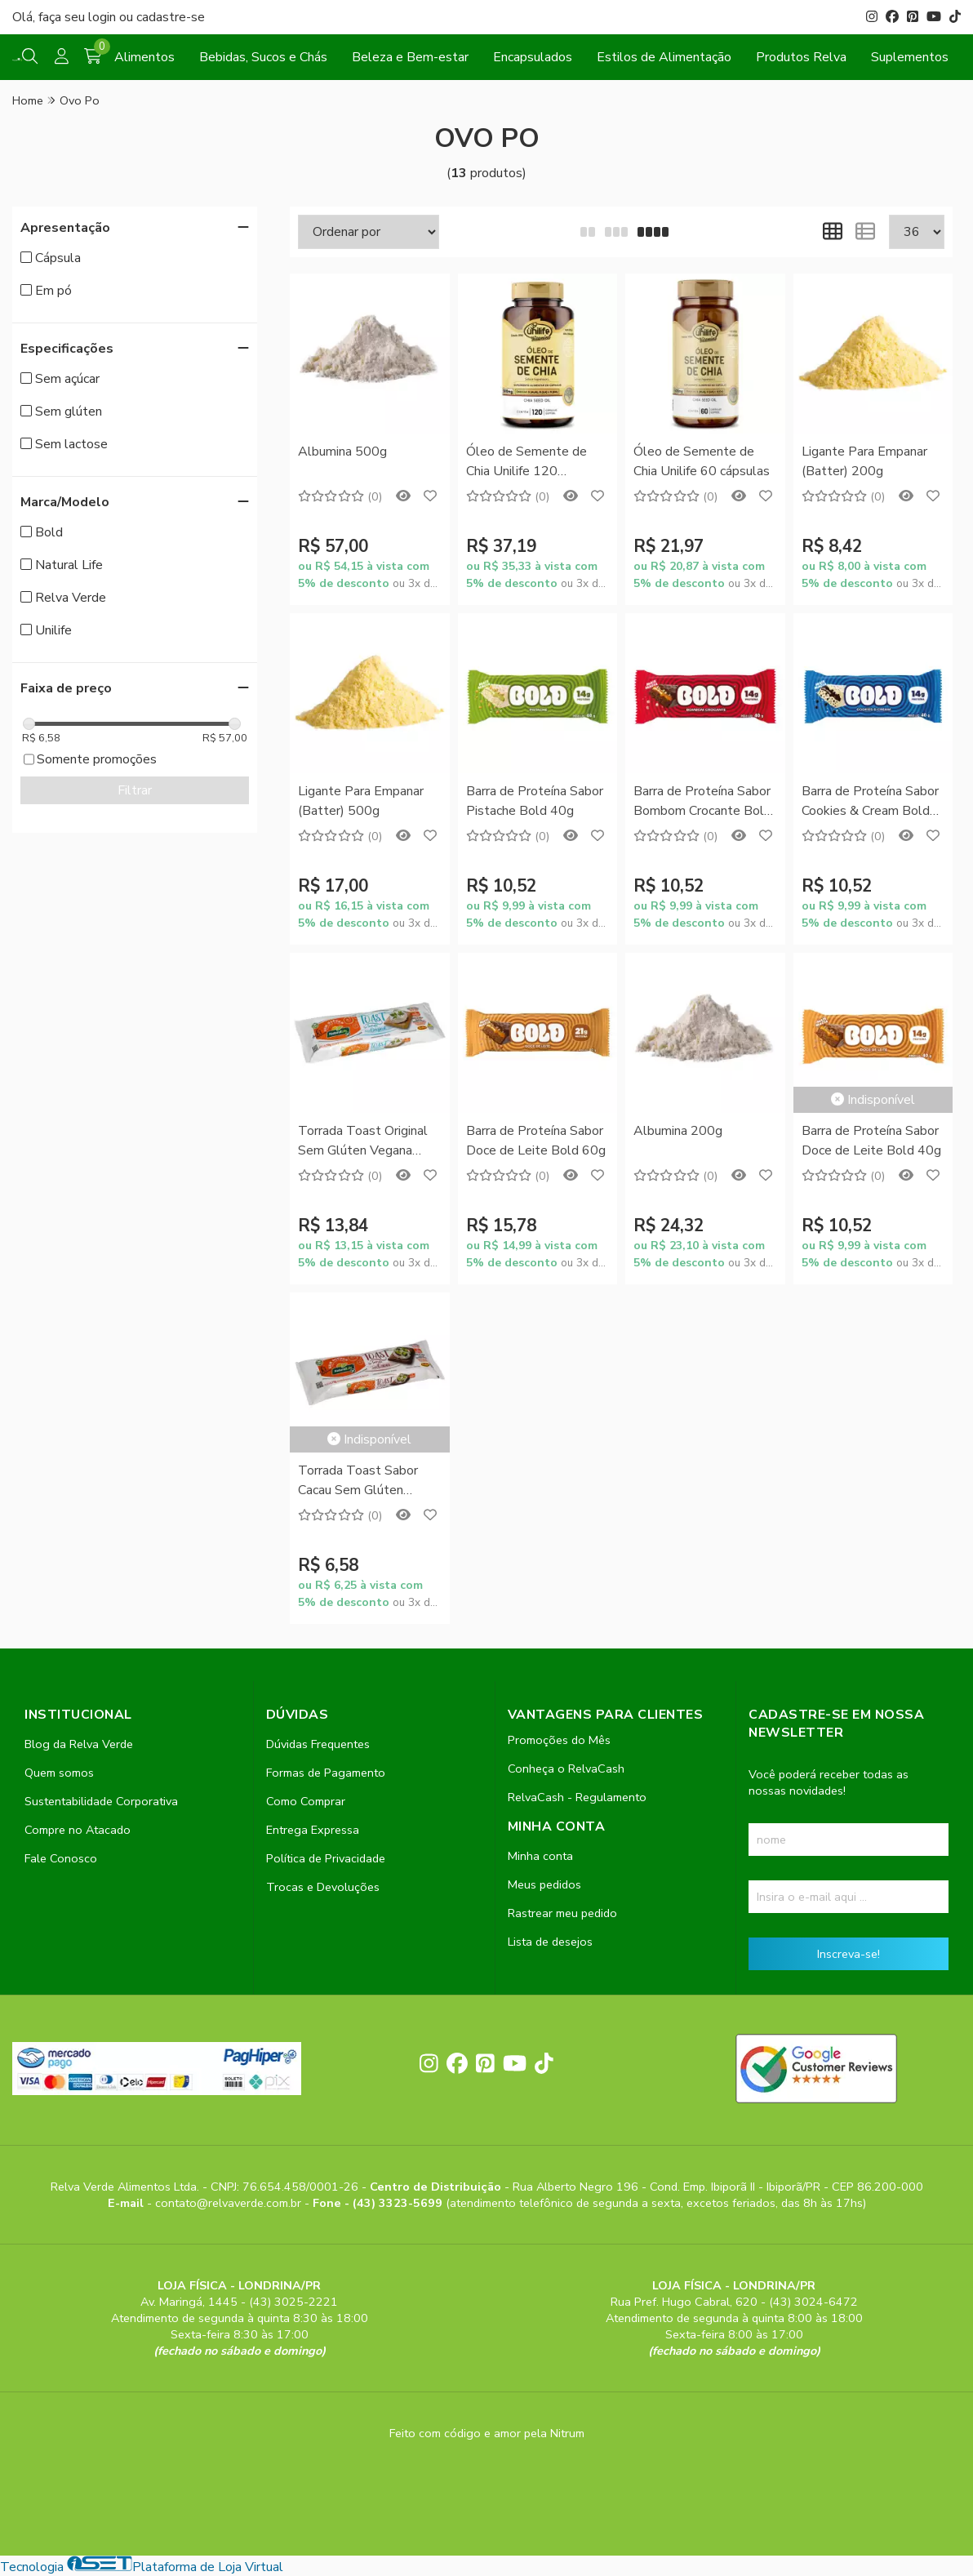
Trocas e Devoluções (323, 1887)
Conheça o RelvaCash (566, 1768)
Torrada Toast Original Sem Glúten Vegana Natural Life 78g (363, 1142)
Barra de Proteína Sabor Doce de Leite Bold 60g (536, 1140)
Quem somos (59, 1772)
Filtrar (135, 790)
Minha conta (540, 1856)
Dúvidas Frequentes (318, 1744)
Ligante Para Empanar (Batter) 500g (361, 801)
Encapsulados (532, 57)
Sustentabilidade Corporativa (101, 1801)
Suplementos (910, 57)
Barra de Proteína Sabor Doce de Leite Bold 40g (871, 1140)
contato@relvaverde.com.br (229, 2203)
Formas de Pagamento (325, 1772)
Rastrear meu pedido (562, 1913)
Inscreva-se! (848, 1954)
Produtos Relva (801, 57)
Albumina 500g (342, 451)
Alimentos (144, 57)
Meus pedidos (544, 1884)
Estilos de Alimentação (664, 57)
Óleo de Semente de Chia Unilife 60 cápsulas (701, 461)
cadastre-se (170, 17)
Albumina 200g (677, 1131)
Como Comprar (305, 1801)
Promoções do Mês (559, 1740)
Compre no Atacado (77, 1830)
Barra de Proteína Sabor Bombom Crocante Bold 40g (702, 802)
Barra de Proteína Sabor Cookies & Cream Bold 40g (870, 802)
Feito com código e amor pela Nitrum (486, 2433)
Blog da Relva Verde (78, 1744)
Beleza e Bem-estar (410, 57)
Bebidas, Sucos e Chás (263, 57)
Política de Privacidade (325, 1858)
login (103, 17)
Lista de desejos (550, 1941)
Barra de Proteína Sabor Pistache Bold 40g (534, 801)
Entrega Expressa (312, 1830)
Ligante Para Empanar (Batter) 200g (864, 461)
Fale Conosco (60, 1858)
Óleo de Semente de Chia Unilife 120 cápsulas (526, 463)
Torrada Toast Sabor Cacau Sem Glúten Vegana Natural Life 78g (368, 1482)
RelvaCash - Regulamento (577, 1797)
